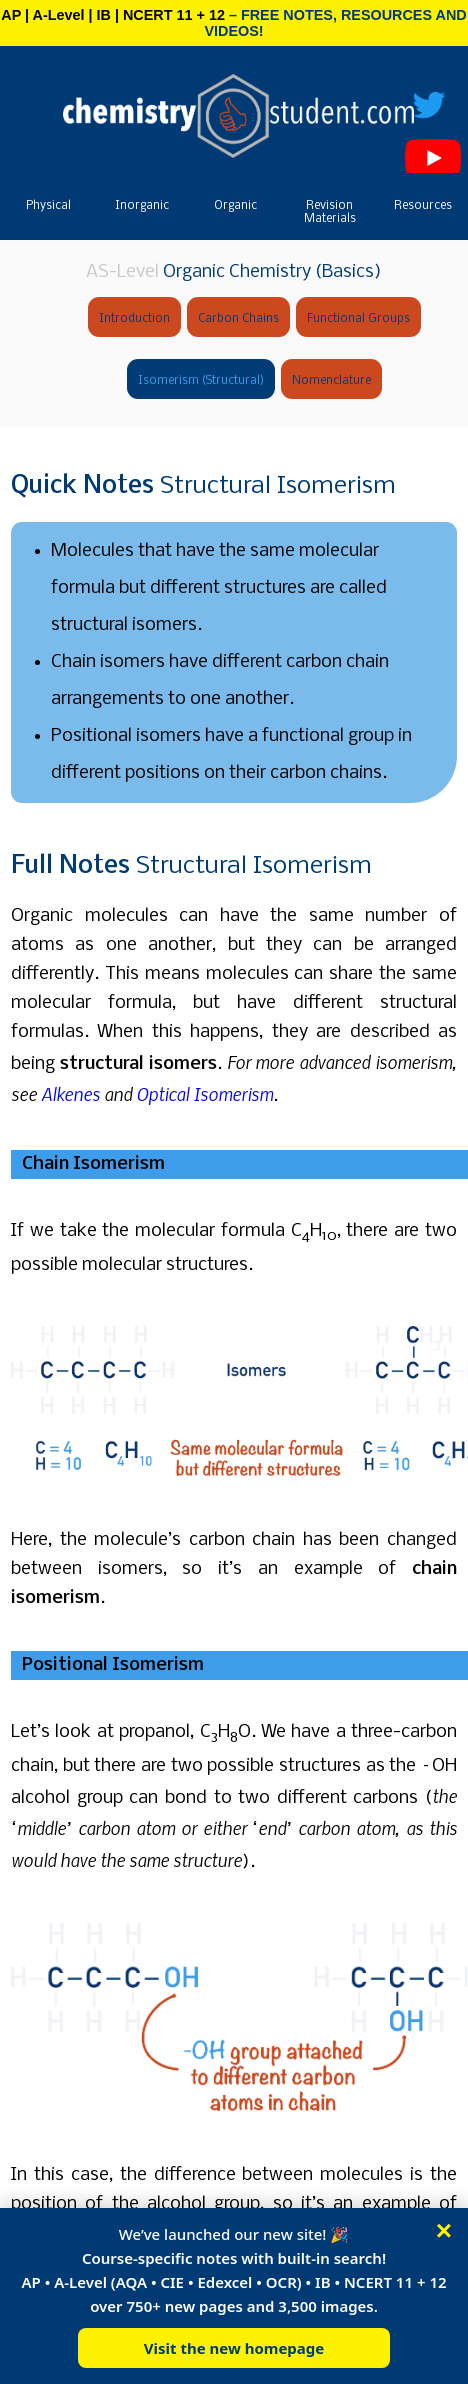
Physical (48, 206)
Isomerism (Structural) (201, 381)
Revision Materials (330, 212)
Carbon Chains (238, 319)
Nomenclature (331, 381)
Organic (235, 206)
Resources (423, 206)
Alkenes (70, 1093)
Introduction (134, 319)
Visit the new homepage (234, 2348)
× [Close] (444, 2231)
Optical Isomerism (204, 1093)
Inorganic (142, 206)
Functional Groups (358, 319)
